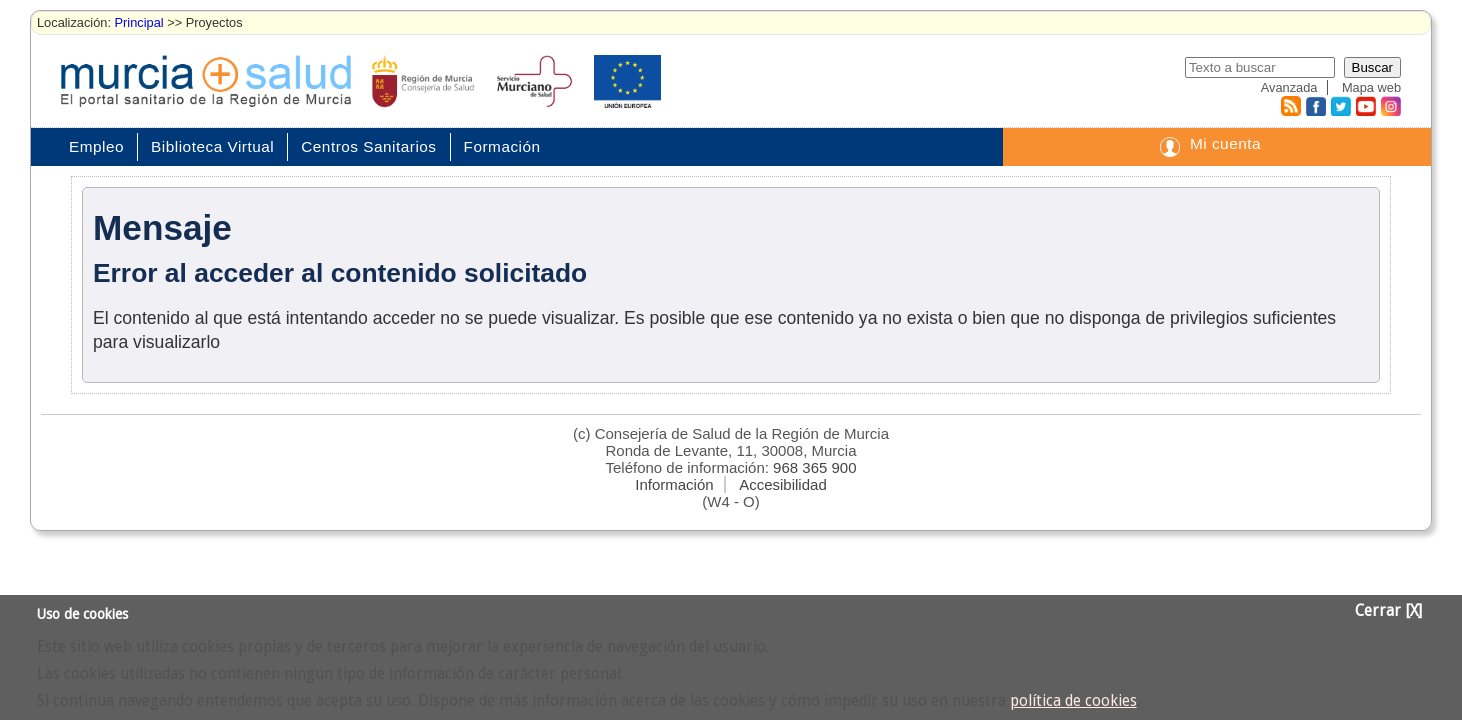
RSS (1290, 106)
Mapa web (1371, 87)
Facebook (1313, 106)
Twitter (1340, 106)
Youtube (1365, 106)
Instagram (1390, 106)
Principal (139, 22)
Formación (502, 146)
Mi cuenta (1225, 143)
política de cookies (1073, 701)
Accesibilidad (783, 484)
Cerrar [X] (1388, 611)
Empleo (96, 146)
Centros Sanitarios (368, 146)
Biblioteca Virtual (212, 146)
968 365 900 (814, 467)
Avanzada (1289, 87)
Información (674, 484)
